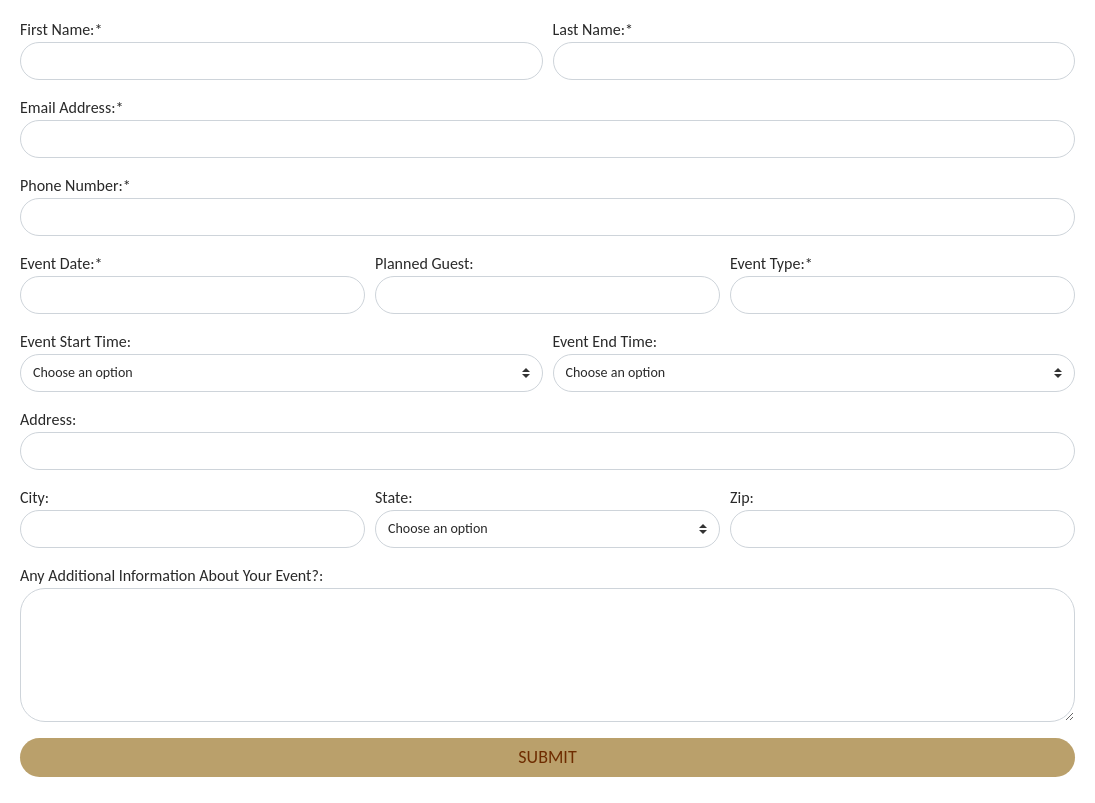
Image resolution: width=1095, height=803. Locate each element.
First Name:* (61, 29)
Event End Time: (605, 341)
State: (393, 497)
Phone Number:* (75, 185)
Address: (48, 419)
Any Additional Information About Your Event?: (171, 575)
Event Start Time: (75, 341)
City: (34, 497)
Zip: (742, 497)
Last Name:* (593, 29)
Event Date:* (61, 263)
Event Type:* (771, 263)
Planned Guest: (424, 263)
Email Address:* (71, 107)
